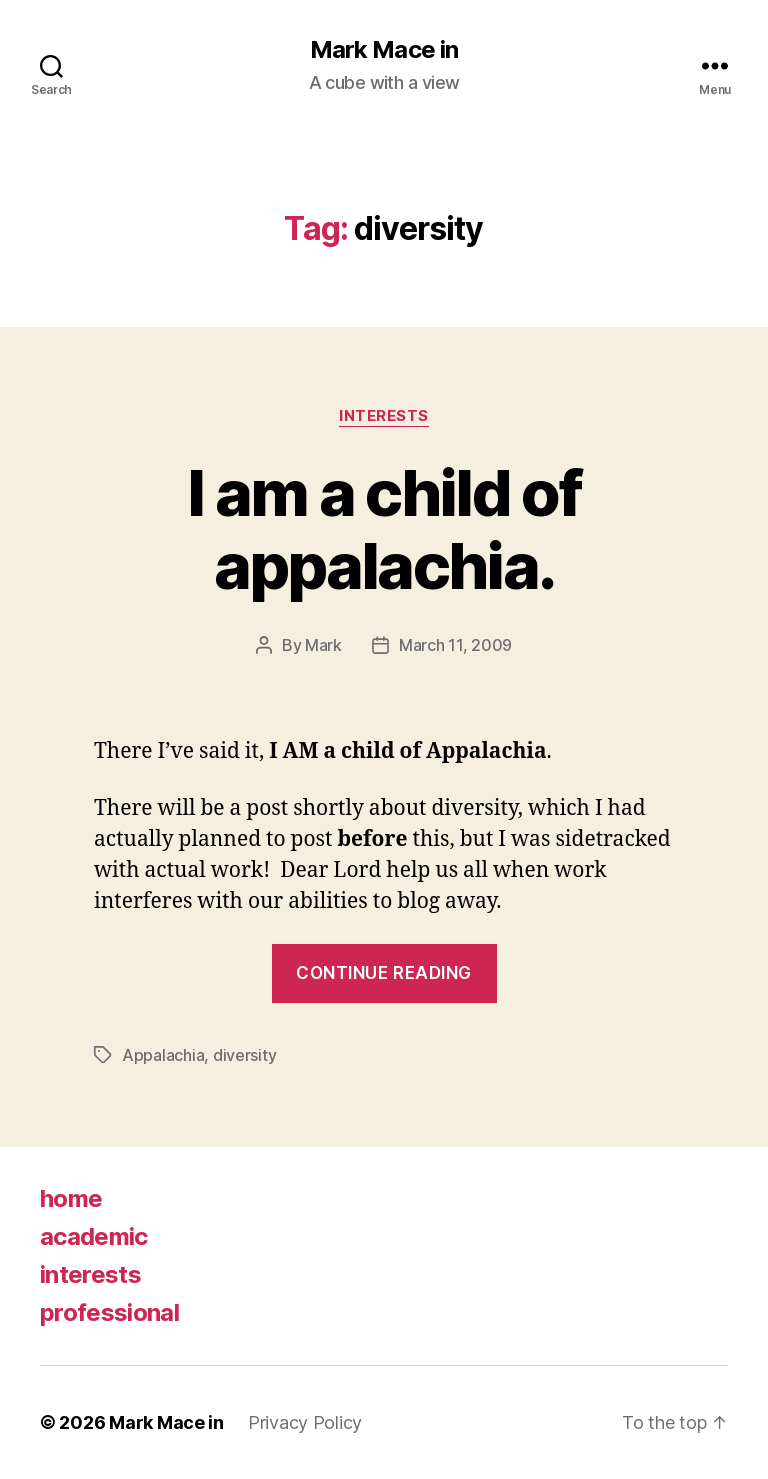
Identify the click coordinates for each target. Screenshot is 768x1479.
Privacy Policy (305, 1422)
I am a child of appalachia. (384, 529)
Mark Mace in (383, 50)
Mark (323, 645)
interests (90, 1274)
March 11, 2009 (455, 645)
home (71, 1198)
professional (109, 1312)
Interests (384, 416)
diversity (245, 1055)
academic (94, 1236)
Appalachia (163, 1055)
